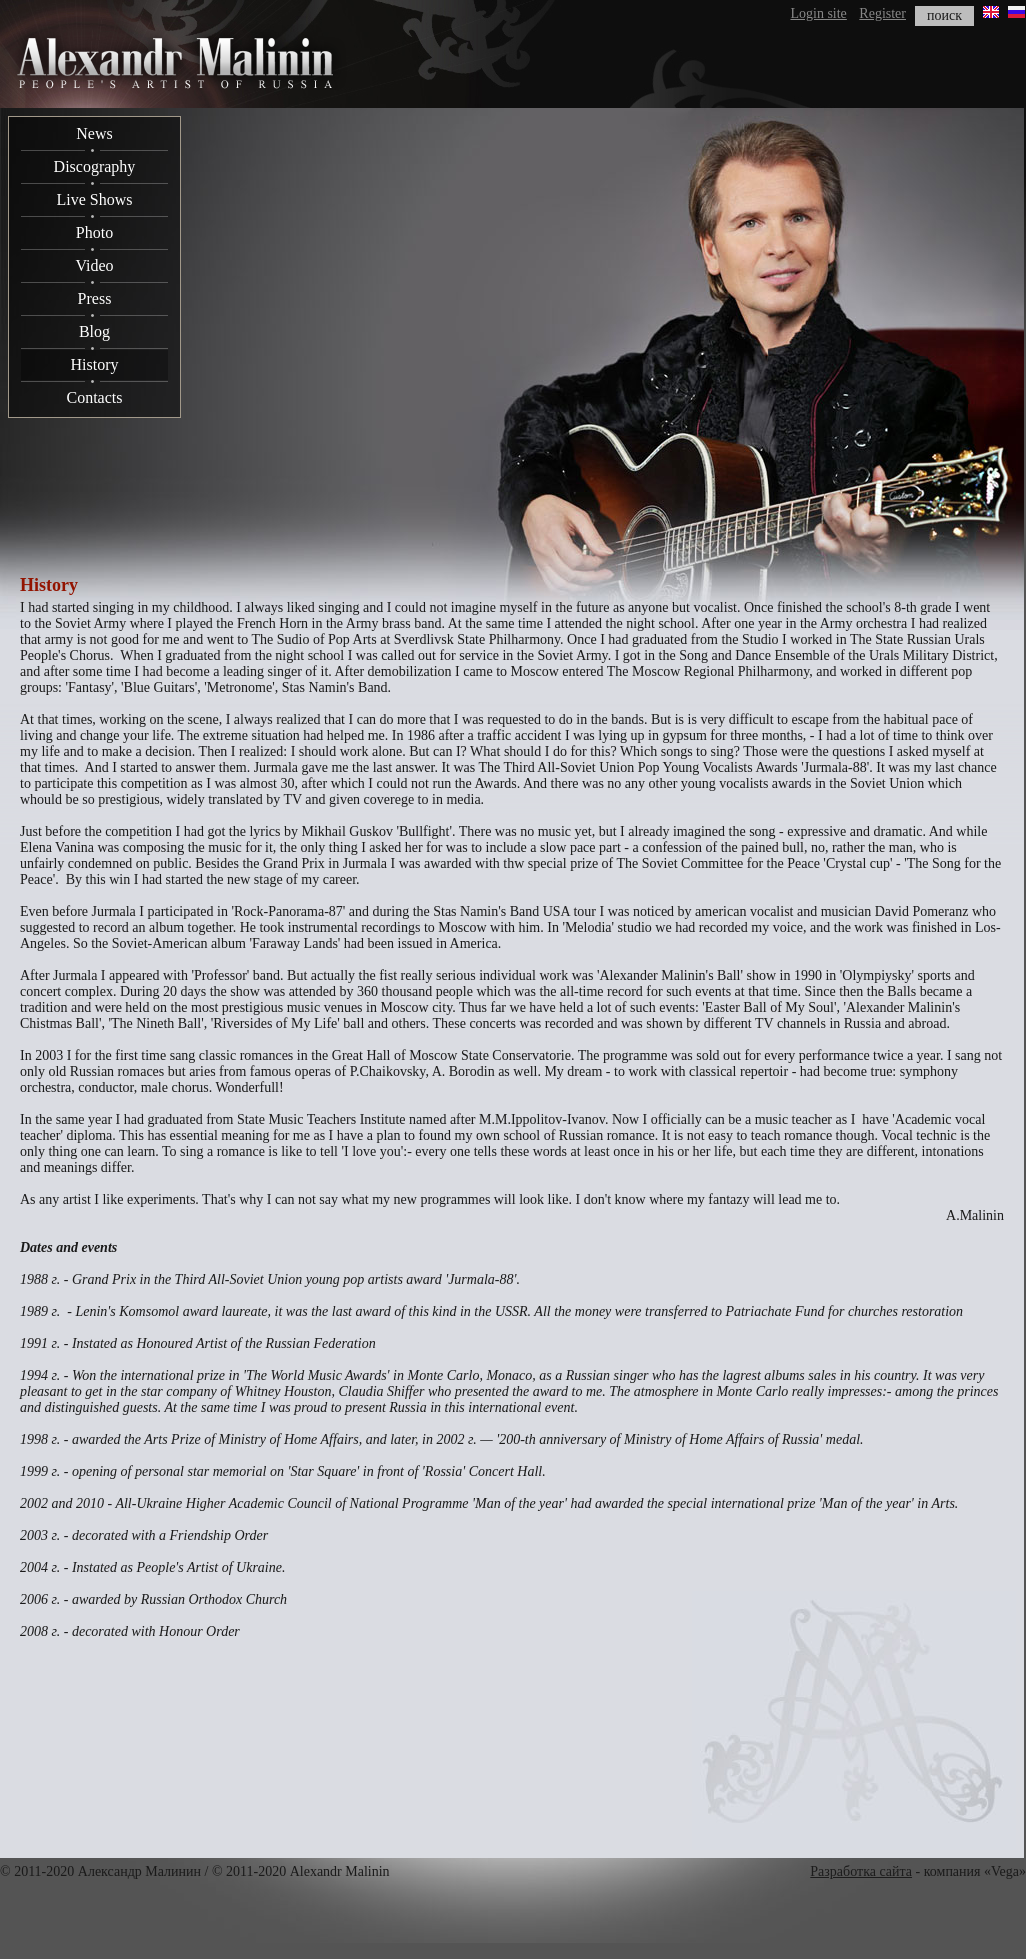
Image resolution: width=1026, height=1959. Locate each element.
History (95, 364)
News (94, 133)
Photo (94, 232)
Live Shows (95, 199)
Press (95, 298)
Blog (94, 331)
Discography (95, 166)
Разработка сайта (861, 1871)
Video (94, 265)
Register (882, 13)
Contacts (95, 397)
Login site (818, 13)
